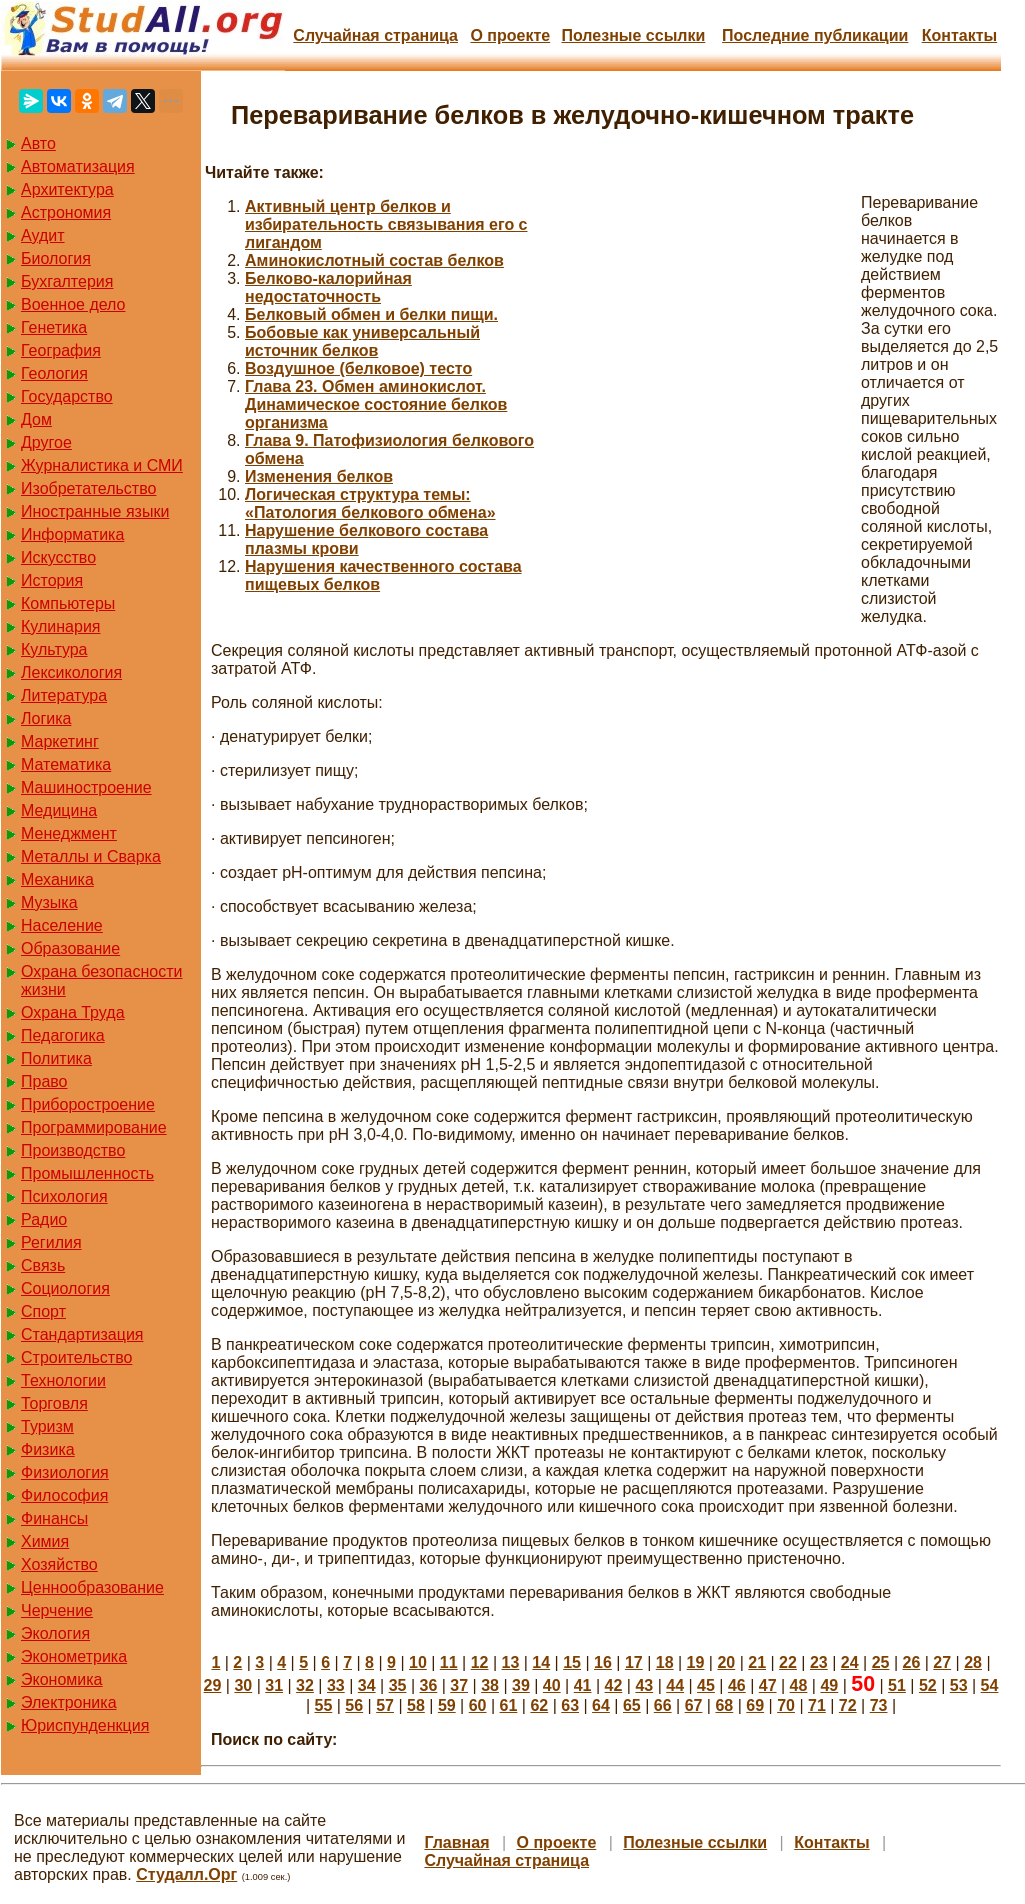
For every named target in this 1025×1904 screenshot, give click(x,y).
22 (788, 1662)
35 (398, 1685)
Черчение (57, 1610)
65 (632, 1705)
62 (539, 1705)
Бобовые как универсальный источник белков (362, 341)
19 (696, 1662)
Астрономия (66, 212)
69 (755, 1705)
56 (354, 1705)
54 (990, 1685)
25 (881, 1662)
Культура (54, 649)
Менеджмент (69, 833)
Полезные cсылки (633, 35)
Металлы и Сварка (91, 856)
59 (447, 1705)
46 (737, 1685)
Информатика (72, 534)
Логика (46, 718)
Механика (57, 879)
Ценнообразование (92, 1587)
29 (213, 1685)
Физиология (65, 1472)
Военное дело (73, 304)
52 (928, 1685)
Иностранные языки (95, 511)
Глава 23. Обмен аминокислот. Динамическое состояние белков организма (376, 404)
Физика (48, 1449)
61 (509, 1705)
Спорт (43, 1311)
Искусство (58, 557)
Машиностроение (86, 787)
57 (385, 1705)
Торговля (54, 1403)
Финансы (54, 1518)
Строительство (76, 1357)
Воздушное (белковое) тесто (358, 368)
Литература (64, 695)
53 (959, 1685)
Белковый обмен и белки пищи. (371, 314)
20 (726, 1662)
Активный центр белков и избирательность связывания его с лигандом (386, 224)
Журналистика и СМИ (102, 465)
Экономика (62, 1679)
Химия (45, 1541)
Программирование (94, 1127)
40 (552, 1685)
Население (62, 925)
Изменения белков (319, 476)
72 (848, 1705)
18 (665, 1662)
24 (850, 1662)
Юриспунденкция (85, 1725)
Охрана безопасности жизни (101, 980)
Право (44, 1081)
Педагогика (63, 1035)
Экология (55, 1633)
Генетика (54, 327)
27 (942, 1662)
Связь (43, 1265)
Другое (46, 442)
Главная (456, 1842)
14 (541, 1662)
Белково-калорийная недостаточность (328, 287)
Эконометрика (74, 1656)
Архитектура (67, 189)
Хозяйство (59, 1564)
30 (243, 1685)
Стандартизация (82, 1334)
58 (416, 1705)
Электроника (69, 1702)
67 (694, 1705)
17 (634, 1662)
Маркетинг (60, 741)
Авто (38, 143)
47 (768, 1685)
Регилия (51, 1242)
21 (757, 1662)
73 (879, 1705)
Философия (64, 1495)
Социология (65, 1288)
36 (428, 1685)
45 (706, 1685)
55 (324, 1705)
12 (480, 1662)
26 (911, 1662)
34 (367, 1685)
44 (675, 1685)
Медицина (59, 810)
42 (614, 1685)
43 (644, 1685)
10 (418, 1662)
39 (521, 1685)
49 (829, 1685)
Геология (54, 373)
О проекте (510, 35)
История (52, 580)
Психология (64, 1196)
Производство (73, 1150)
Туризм (47, 1426)
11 (449, 1662)
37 (459, 1685)
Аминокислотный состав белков (374, 260)
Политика (56, 1058)
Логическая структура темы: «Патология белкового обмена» (370, 503)
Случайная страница (375, 35)
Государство (67, 396)
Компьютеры (68, 603)
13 (511, 1662)
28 (973, 1662)
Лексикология (71, 672)
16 (603, 1662)
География (61, 350)
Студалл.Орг (186, 1874)
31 (274, 1685)
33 (336, 1685)
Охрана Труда (73, 1012)
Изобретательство (88, 488)
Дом (36, 419)
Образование (70, 948)
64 (601, 1705)
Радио (44, 1219)
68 (724, 1705)
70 (786, 1705)
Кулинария (60, 626)
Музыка (49, 902)
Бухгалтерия (67, 281)
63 (570, 1705)
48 (799, 1685)
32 (305, 1685)
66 (663, 1705)
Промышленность (87, 1173)
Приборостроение (88, 1104)
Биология (56, 258)
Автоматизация (78, 166)
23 (819, 1662)
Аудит (43, 235)
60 (478, 1705)
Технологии (63, 1380)
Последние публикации (815, 35)
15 (572, 1662)
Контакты (959, 35)
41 (583, 1685)
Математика (66, 764)
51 (897, 1685)
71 (817, 1705)
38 (490, 1685)
